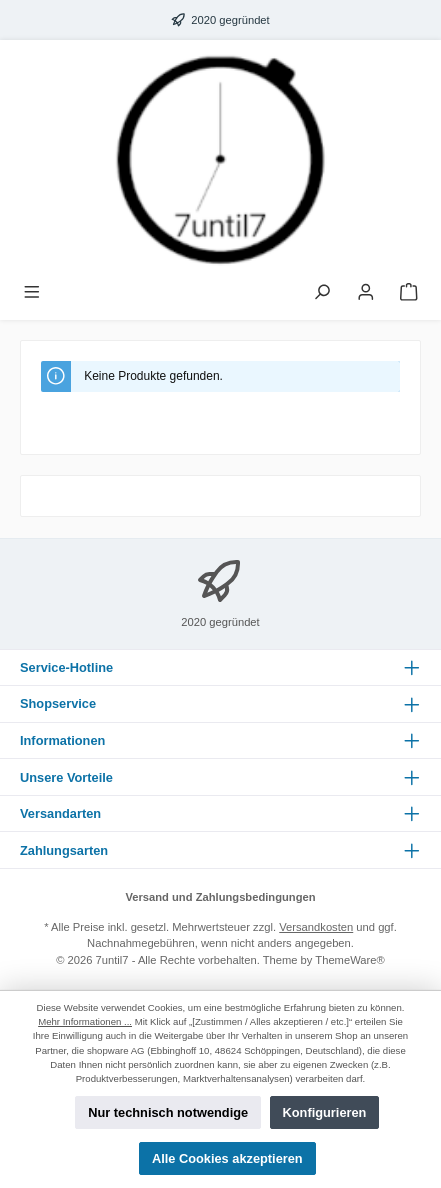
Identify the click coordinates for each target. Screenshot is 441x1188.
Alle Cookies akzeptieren (227, 1158)
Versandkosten (316, 927)
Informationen (62, 740)
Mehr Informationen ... (85, 1021)
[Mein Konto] (366, 293)
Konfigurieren (325, 1112)
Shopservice (58, 703)
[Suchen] (322, 293)
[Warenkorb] (409, 293)
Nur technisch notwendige (168, 1112)
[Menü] (32, 293)
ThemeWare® (349, 960)
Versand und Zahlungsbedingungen (220, 897)
